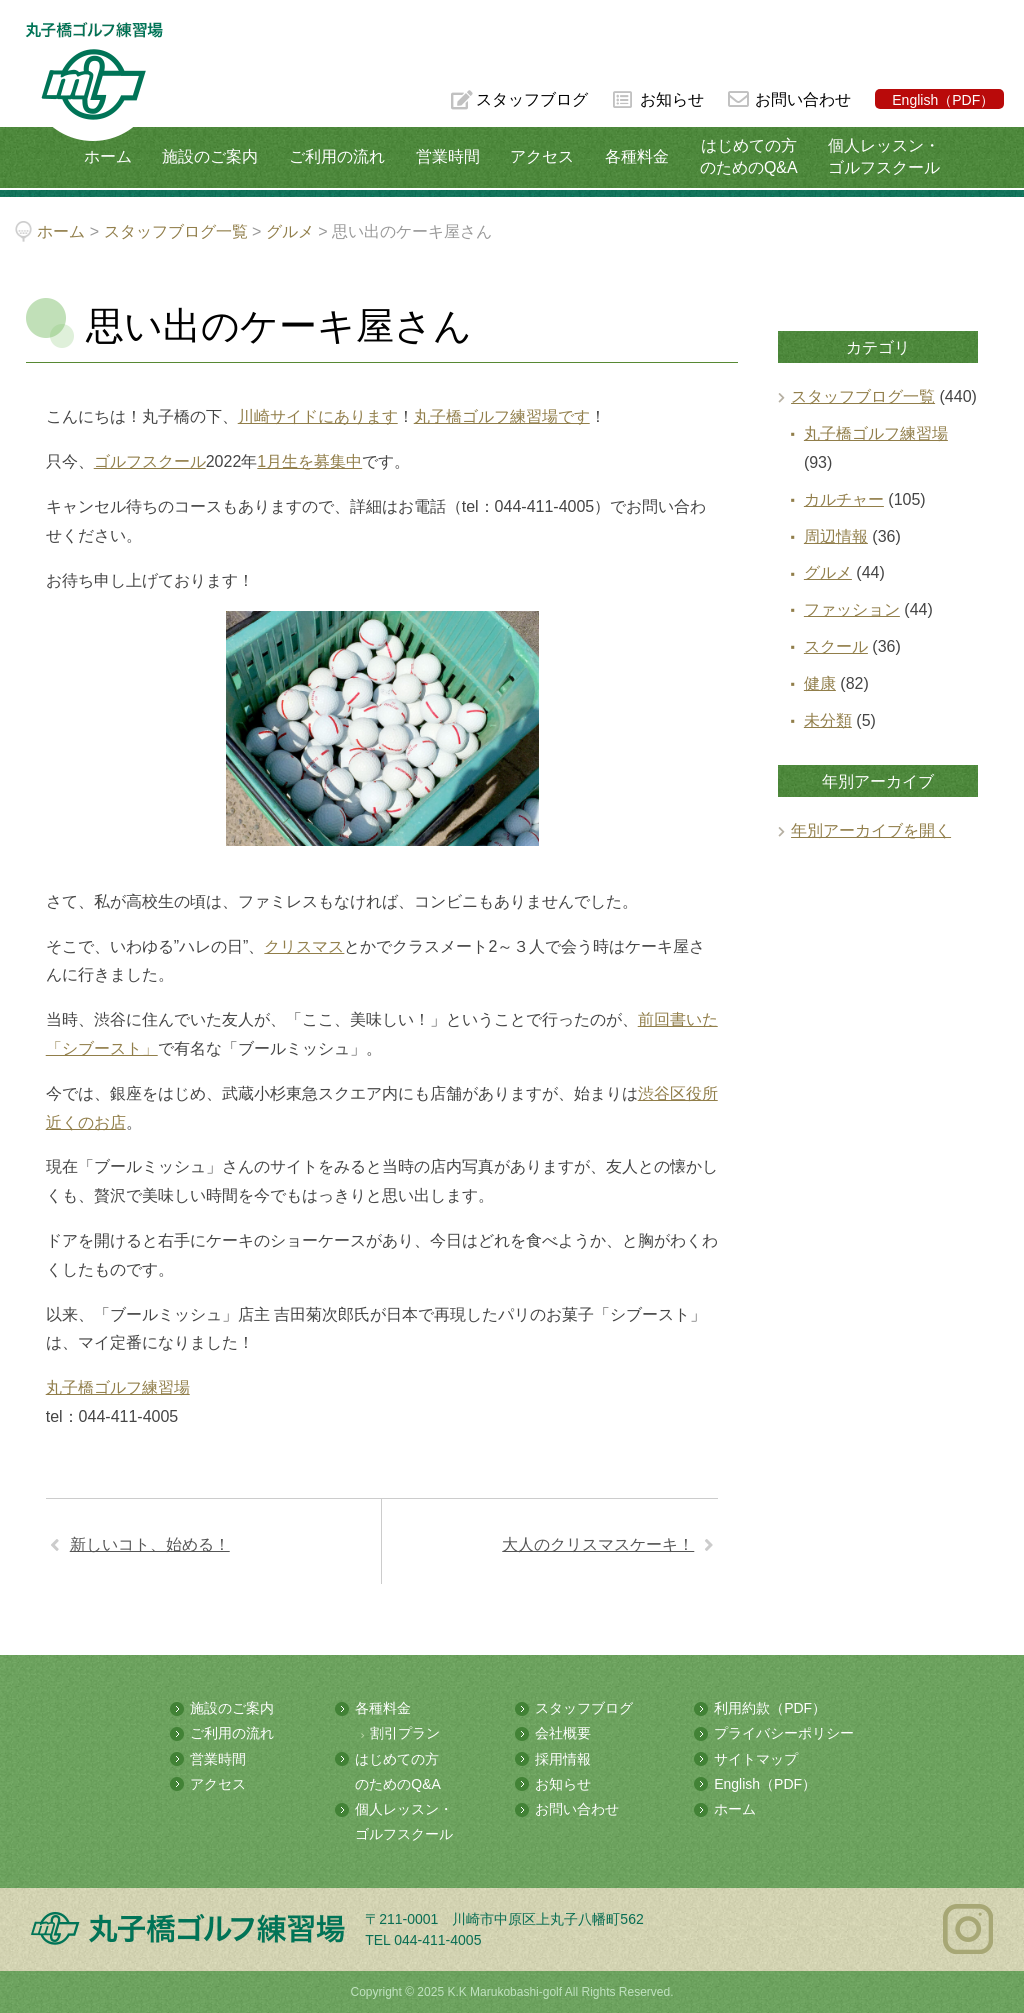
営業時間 (448, 156)
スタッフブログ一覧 (863, 396)
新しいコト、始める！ (150, 1544)
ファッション (852, 609)
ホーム (108, 156)
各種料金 (637, 156)
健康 (820, 683)
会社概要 (563, 1733)
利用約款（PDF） (770, 1708)
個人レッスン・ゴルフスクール (884, 156)
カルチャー (844, 499)
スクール (836, 646)
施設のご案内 (210, 156)
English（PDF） (943, 100)
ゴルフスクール (150, 461)
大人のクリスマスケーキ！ (598, 1544)
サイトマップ (756, 1759)
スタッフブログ (532, 99)
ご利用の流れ (337, 156)
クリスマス (304, 946)
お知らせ (672, 99)
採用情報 (563, 1759)
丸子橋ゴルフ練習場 (118, 1387)
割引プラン (405, 1733)
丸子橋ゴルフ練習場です (502, 416)
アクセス (542, 156)
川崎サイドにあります (318, 416)
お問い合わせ (803, 99)
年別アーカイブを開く (871, 830)
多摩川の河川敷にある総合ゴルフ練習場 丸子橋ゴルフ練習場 (94, 81)
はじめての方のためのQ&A (749, 156)
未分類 (828, 720)
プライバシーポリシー (784, 1733)
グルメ (828, 572)
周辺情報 (836, 536)
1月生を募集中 (309, 461)
